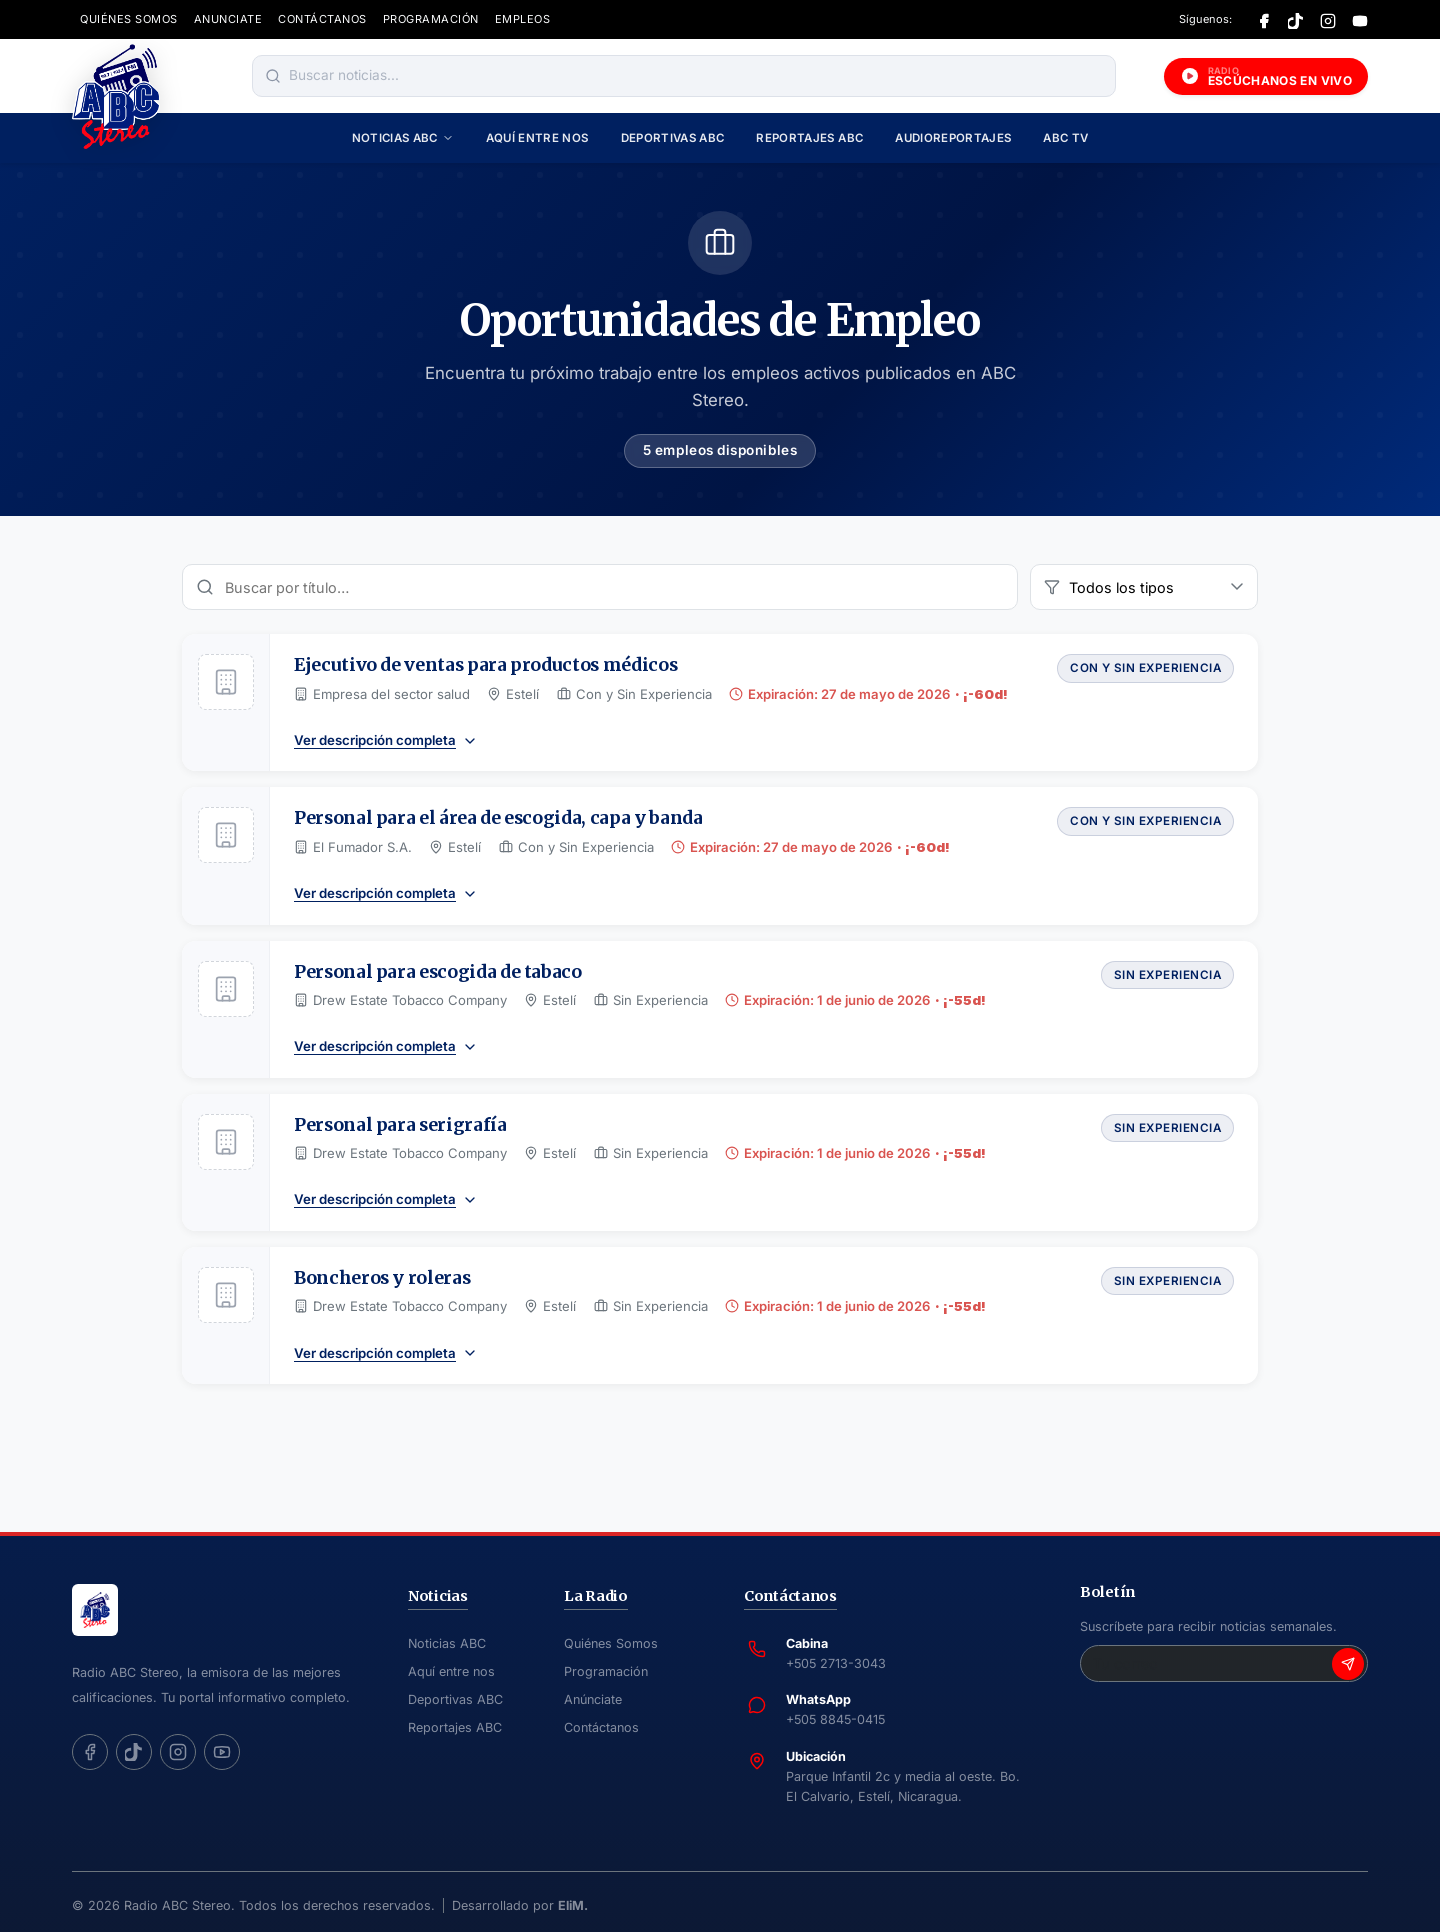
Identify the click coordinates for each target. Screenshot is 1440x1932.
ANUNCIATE (228, 19)
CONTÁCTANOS (322, 19)
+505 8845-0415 (835, 1719)
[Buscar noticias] (698, 76)
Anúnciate (593, 1699)
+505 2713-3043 (836, 1663)
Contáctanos (601, 1727)
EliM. (573, 1905)
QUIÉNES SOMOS (129, 19)
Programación (606, 1671)
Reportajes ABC (809, 138)
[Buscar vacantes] (600, 587)
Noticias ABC (403, 138)
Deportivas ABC (673, 138)
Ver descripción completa (386, 740)
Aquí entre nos (537, 138)
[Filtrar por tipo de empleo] (1144, 587)
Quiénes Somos (611, 1643)
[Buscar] (273, 76)
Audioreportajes (953, 138)
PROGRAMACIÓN (431, 19)
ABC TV (1065, 138)
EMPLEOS (523, 19)
